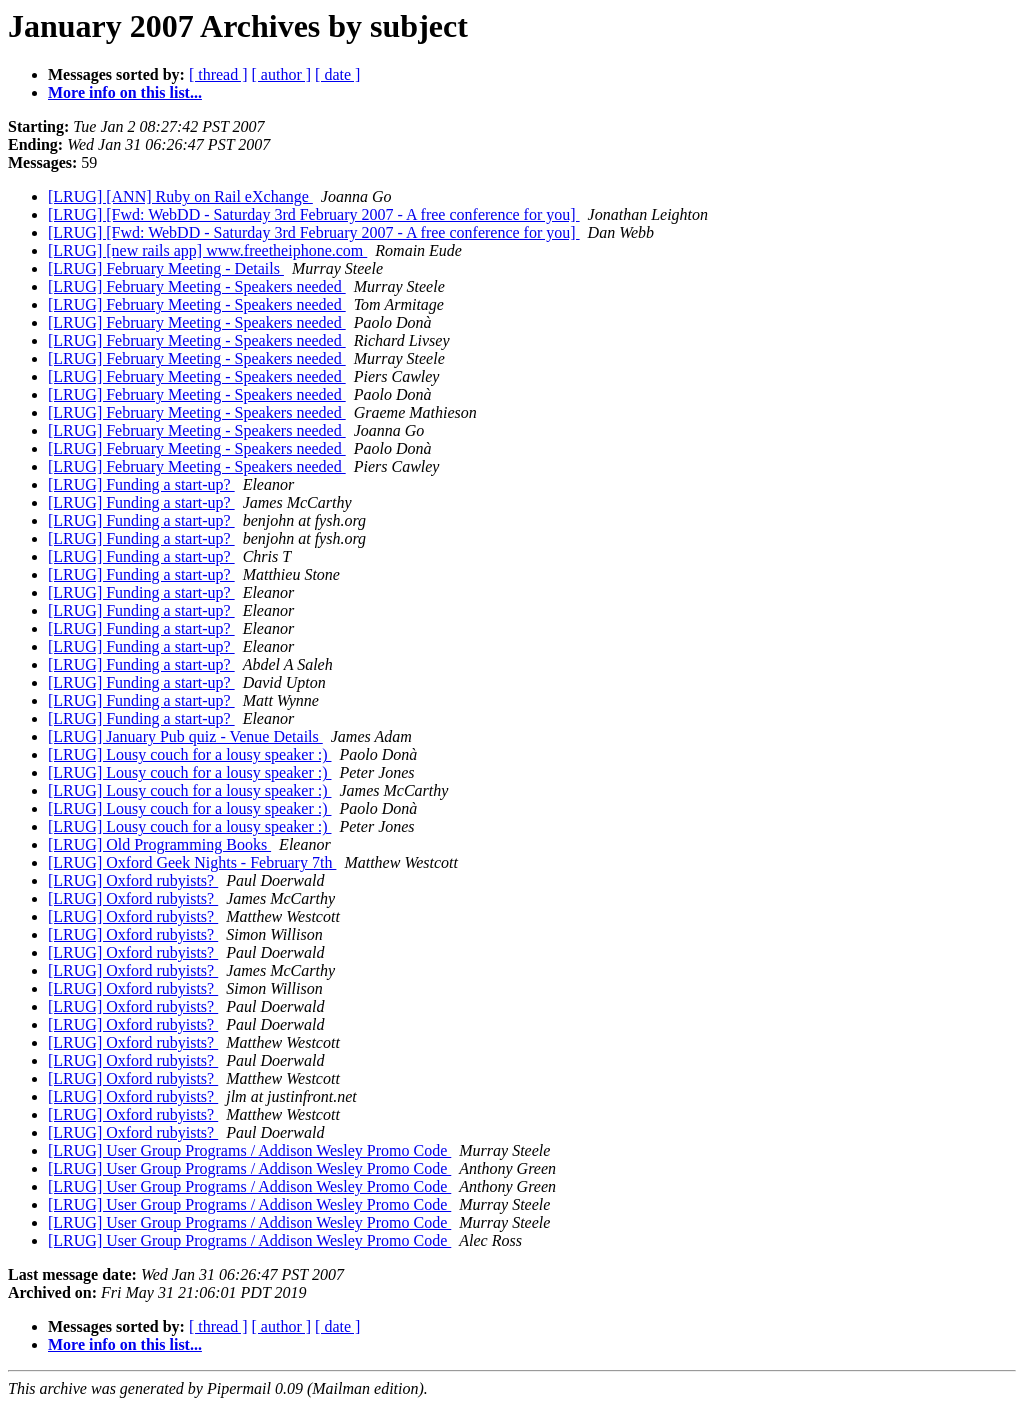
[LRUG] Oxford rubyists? (133, 880)
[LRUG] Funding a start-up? (141, 484)
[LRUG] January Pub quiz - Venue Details (185, 736)
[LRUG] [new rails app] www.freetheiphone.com (207, 250)
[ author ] (282, 74)
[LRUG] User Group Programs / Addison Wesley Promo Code (249, 1150)
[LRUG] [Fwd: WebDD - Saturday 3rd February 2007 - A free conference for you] (314, 214)
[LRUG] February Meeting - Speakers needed (197, 286)
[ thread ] (218, 74)
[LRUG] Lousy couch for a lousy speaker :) (189, 754)
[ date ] (337, 74)
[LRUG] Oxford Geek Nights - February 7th (192, 862)
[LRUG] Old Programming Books (159, 844)
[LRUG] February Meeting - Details (166, 268)
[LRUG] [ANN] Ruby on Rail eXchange (180, 196)
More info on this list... (125, 92)
